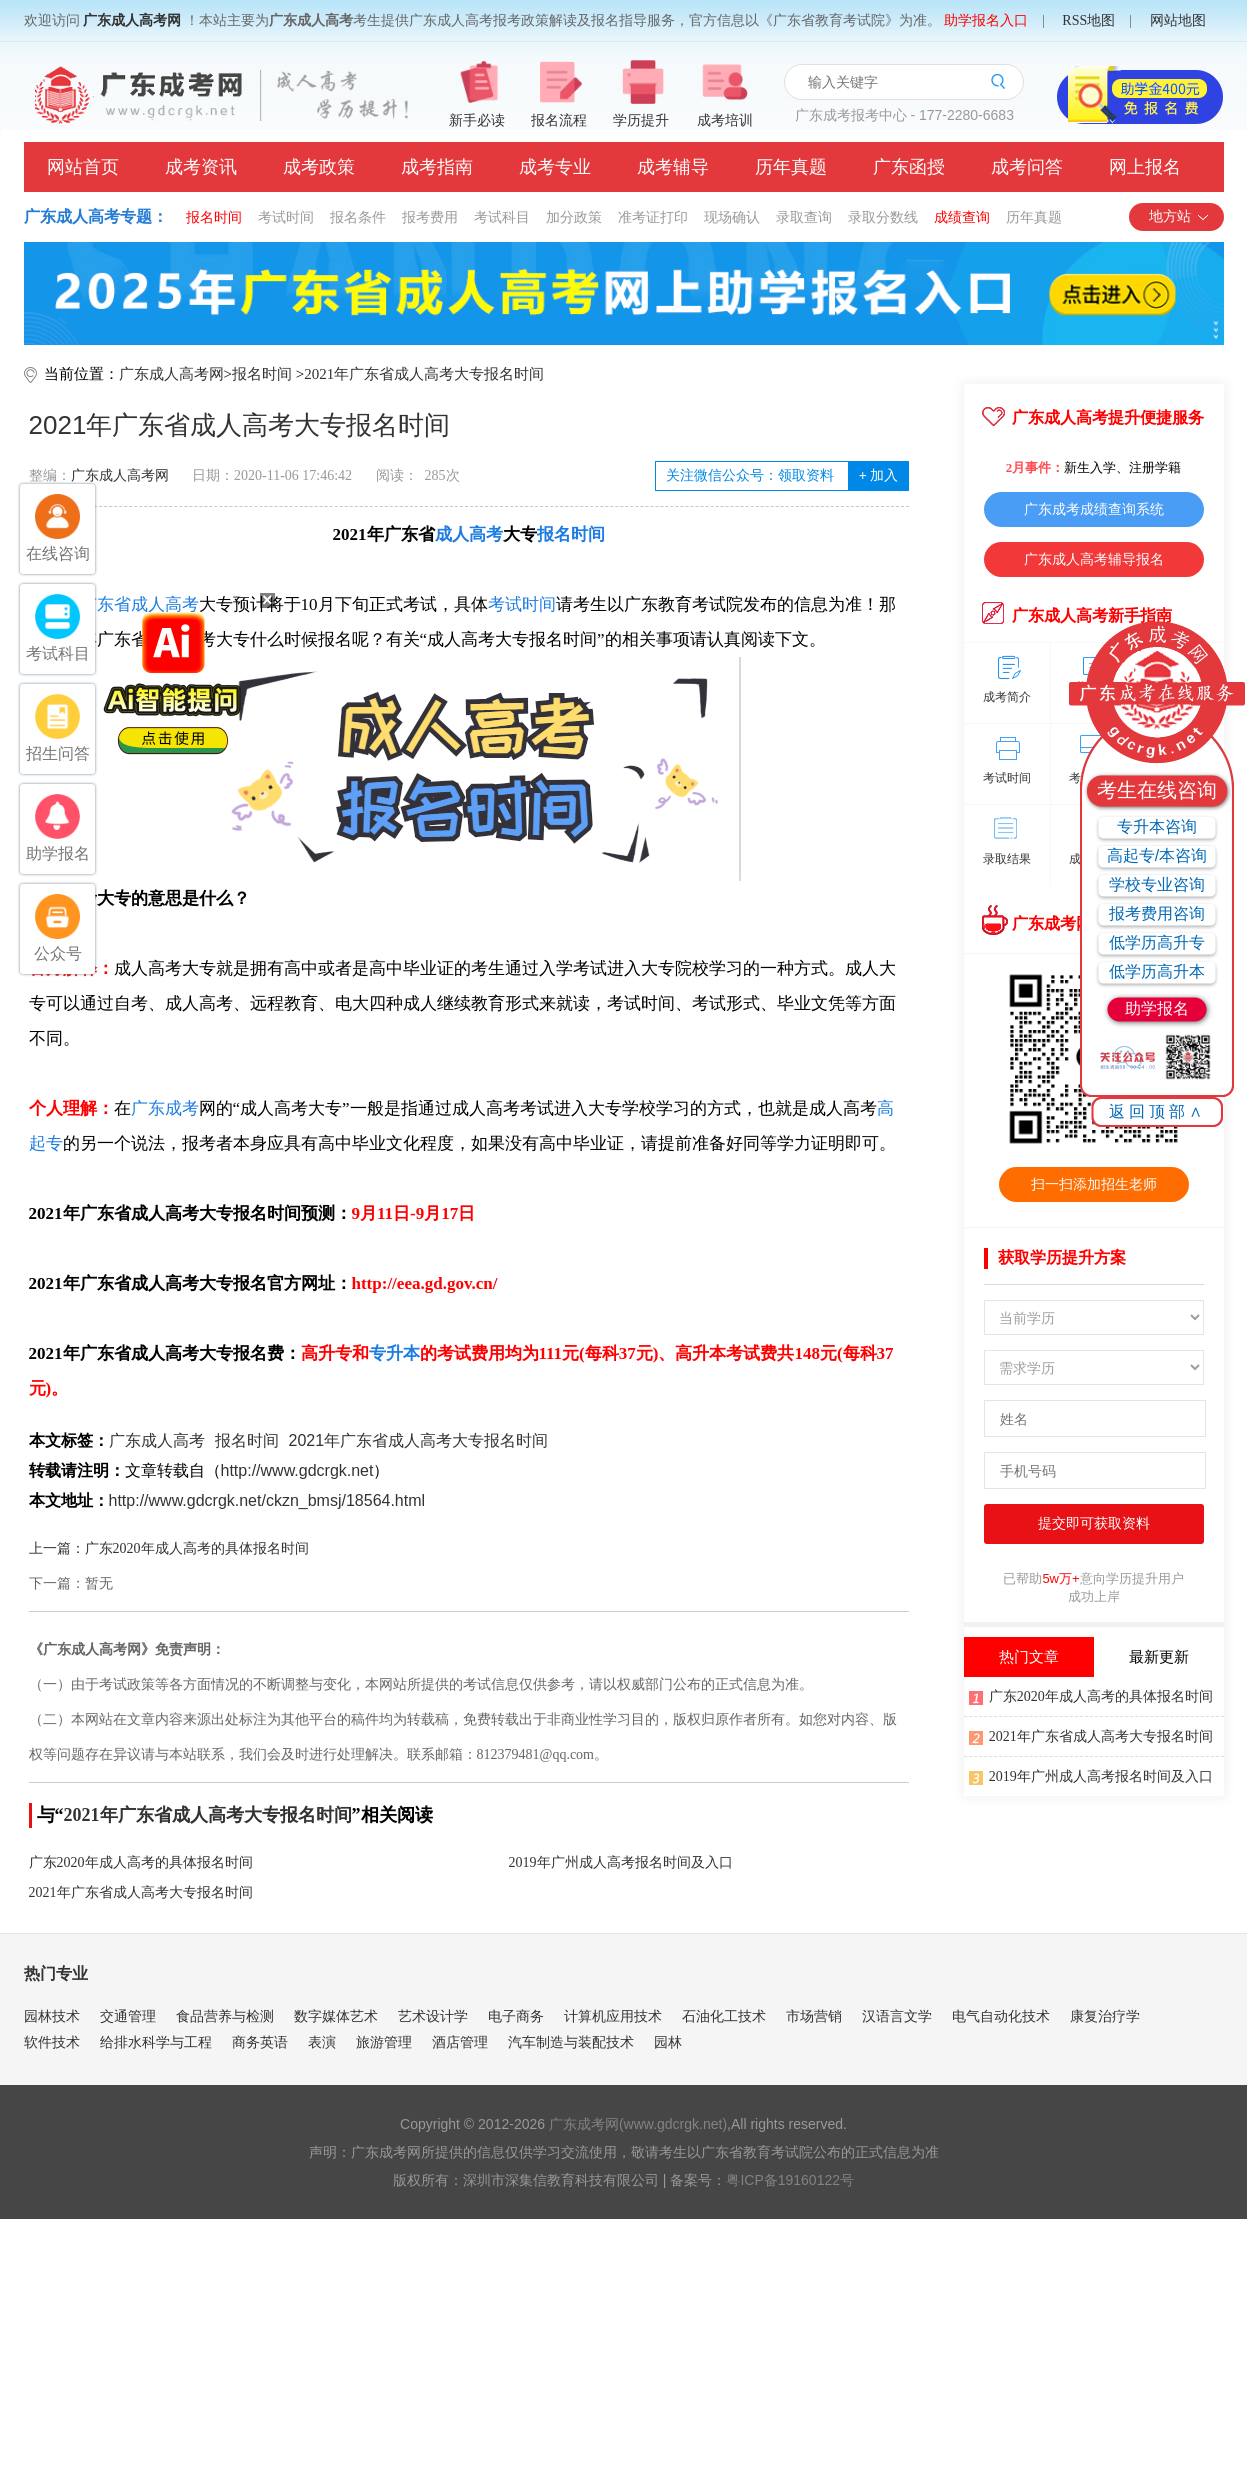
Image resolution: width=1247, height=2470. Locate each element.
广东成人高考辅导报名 (1094, 559)
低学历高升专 (1157, 942)
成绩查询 (962, 217)
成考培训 (725, 120)
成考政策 (319, 167)
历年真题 (791, 167)
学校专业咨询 (1157, 884)
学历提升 (641, 120)
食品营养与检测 (225, 2016)
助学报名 (1157, 1008)
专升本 (394, 1353)
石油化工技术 (724, 2016)
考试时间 (286, 217)
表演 (322, 2042)
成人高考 (469, 534)
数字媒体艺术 (336, 2016)
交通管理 (128, 2016)
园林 (668, 2042)
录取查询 (804, 217)
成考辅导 (673, 167)
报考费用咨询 (1157, 913)
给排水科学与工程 (156, 2042)
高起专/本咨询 (1157, 855)
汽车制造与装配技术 (571, 2042)
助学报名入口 (986, 20)
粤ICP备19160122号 (790, 2180)
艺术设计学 (433, 2016)
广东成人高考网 (132, 20)
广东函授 (909, 167)
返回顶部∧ (1157, 1111)
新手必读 (477, 120)
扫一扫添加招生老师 (1094, 1184)
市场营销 (814, 2016)
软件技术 (52, 2042)
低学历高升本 (1157, 971)
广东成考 (165, 1108)
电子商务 (516, 2016)
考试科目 (502, 217)
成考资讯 (201, 167)
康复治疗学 (1105, 2016)
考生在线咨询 (1157, 790)
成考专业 (555, 167)
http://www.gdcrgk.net (297, 1470)
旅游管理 (384, 2042)
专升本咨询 (1157, 826)
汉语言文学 (897, 2016)
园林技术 (52, 2016)
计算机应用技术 (613, 2016)
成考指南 (437, 167)
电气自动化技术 (1001, 2016)
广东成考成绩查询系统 (1094, 509)
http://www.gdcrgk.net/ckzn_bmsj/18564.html (267, 1500)
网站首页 (83, 167)
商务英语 (260, 2042)
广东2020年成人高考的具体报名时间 (141, 1862)
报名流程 (559, 120)
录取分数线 (883, 217)
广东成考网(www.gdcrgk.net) (638, 2124)
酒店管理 (460, 2042)
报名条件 (358, 217)
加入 (878, 475)
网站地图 (1178, 20)
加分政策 (574, 217)
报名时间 (214, 217)
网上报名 (1145, 167)
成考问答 (1027, 167)
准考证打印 (653, 217)
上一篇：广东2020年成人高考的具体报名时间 (169, 1548)
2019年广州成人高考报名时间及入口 (621, 1862)
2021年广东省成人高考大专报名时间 (424, 374)
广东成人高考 (157, 1440)
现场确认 (732, 217)
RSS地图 (1088, 20)
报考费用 (430, 217)
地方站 (1179, 216)
